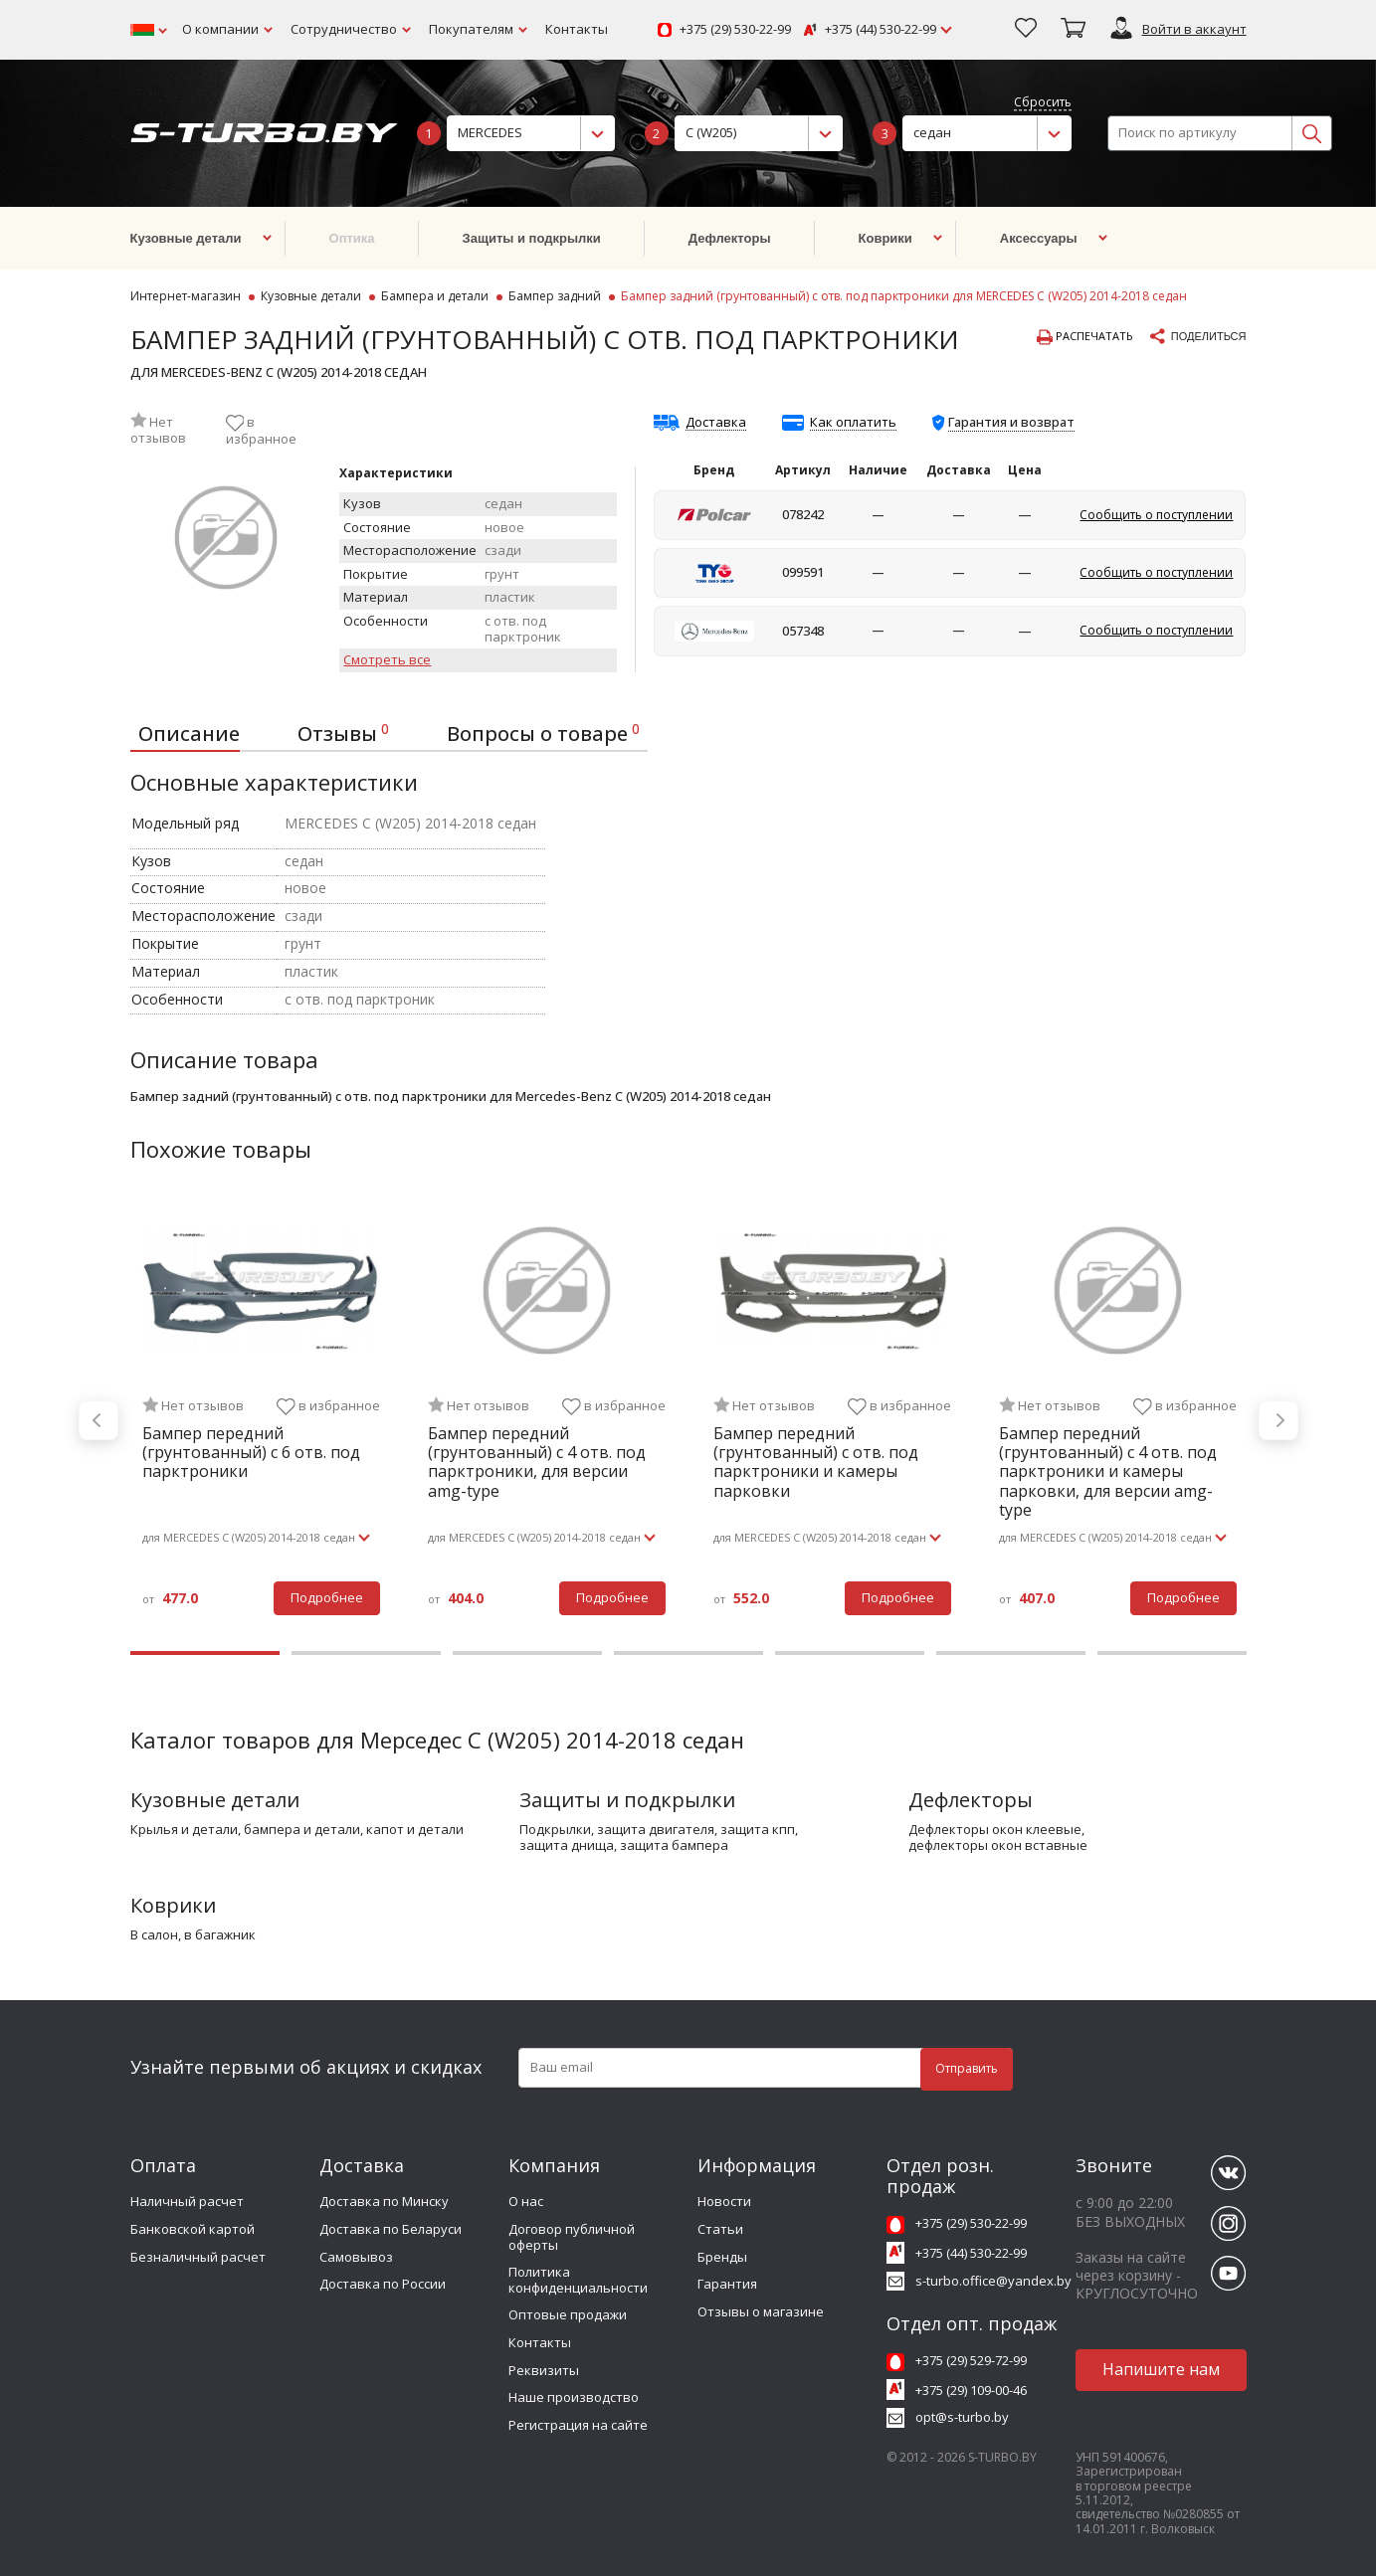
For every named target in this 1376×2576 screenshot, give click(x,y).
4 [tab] (688, 1653)
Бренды (722, 2257)
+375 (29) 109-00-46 (971, 2390)
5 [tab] (849, 1653)
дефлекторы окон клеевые (994, 1830)
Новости (724, 2201)
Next (1278, 1420)
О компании (220, 29)
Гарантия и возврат (1011, 422)
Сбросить (1043, 102)
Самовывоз (356, 2257)
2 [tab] (366, 1653)
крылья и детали (184, 1830)
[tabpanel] (261, 1421)
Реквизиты (543, 2370)
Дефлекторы (970, 1799)
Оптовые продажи (567, 2314)
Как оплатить (853, 423)
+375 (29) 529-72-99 (971, 2360)
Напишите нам (1161, 2369)
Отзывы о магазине (760, 2311)
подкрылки (555, 1830)
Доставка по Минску (384, 2201)
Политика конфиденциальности (578, 2280)
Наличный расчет (187, 2201)
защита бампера (674, 1846)
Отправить (966, 2068)
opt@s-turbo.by (962, 2417)
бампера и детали (302, 1830)
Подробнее (327, 1597)
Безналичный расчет (198, 2257)
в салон (154, 1935)
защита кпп (757, 1830)
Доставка (716, 423)
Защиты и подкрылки (627, 1799)
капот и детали (415, 1830)
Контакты (576, 29)
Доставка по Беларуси (390, 2229)
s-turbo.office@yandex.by (993, 2281)
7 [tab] (1172, 1653)
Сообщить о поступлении (1156, 514)
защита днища (566, 1846)
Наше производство (573, 2397)
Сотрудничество (344, 29)
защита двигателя (655, 1830)
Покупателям (471, 29)
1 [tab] (205, 1653)
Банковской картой (192, 2229)
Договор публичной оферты (571, 2237)
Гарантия (727, 2284)
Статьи (720, 2229)
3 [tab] (527, 1653)
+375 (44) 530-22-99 (880, 30)
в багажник (220, 1935)
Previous (98, 1420)
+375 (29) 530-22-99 (735, 30)
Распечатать (1085, 337)
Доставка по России (382, 2284)
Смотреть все (387, 660)
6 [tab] (1010, 1653)
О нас (525, 2201)
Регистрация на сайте (578, 2425)
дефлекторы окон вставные (997, 1846)
